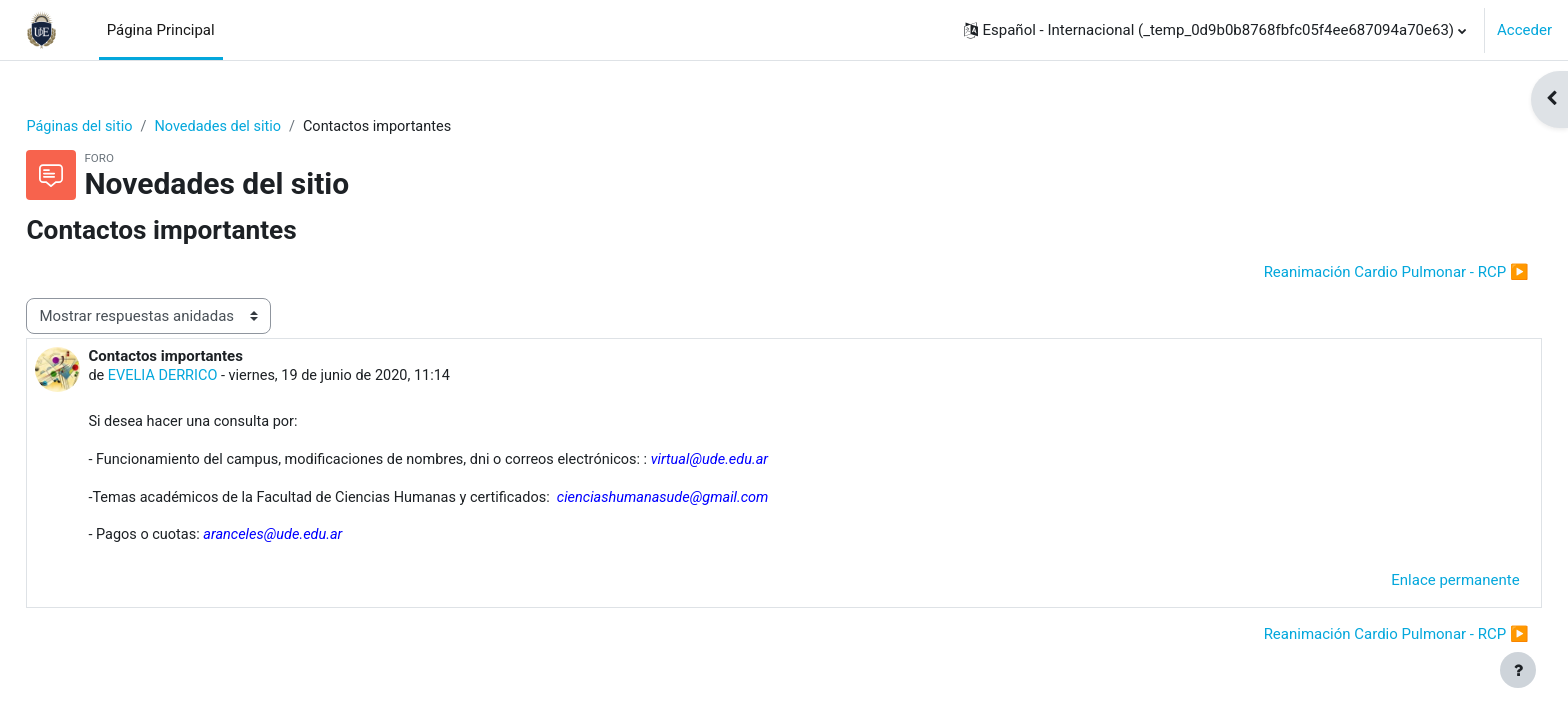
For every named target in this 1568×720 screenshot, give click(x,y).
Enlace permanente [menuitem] (1411, 585)
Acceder (1524, 30)
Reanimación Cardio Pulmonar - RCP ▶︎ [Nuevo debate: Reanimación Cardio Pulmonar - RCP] (1351, 273)
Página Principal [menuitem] (161, 30)
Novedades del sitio (268, 127)
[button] (1215, 30)
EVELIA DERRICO (209, 378)
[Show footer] (1518, 670)
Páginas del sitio (126, 127)
